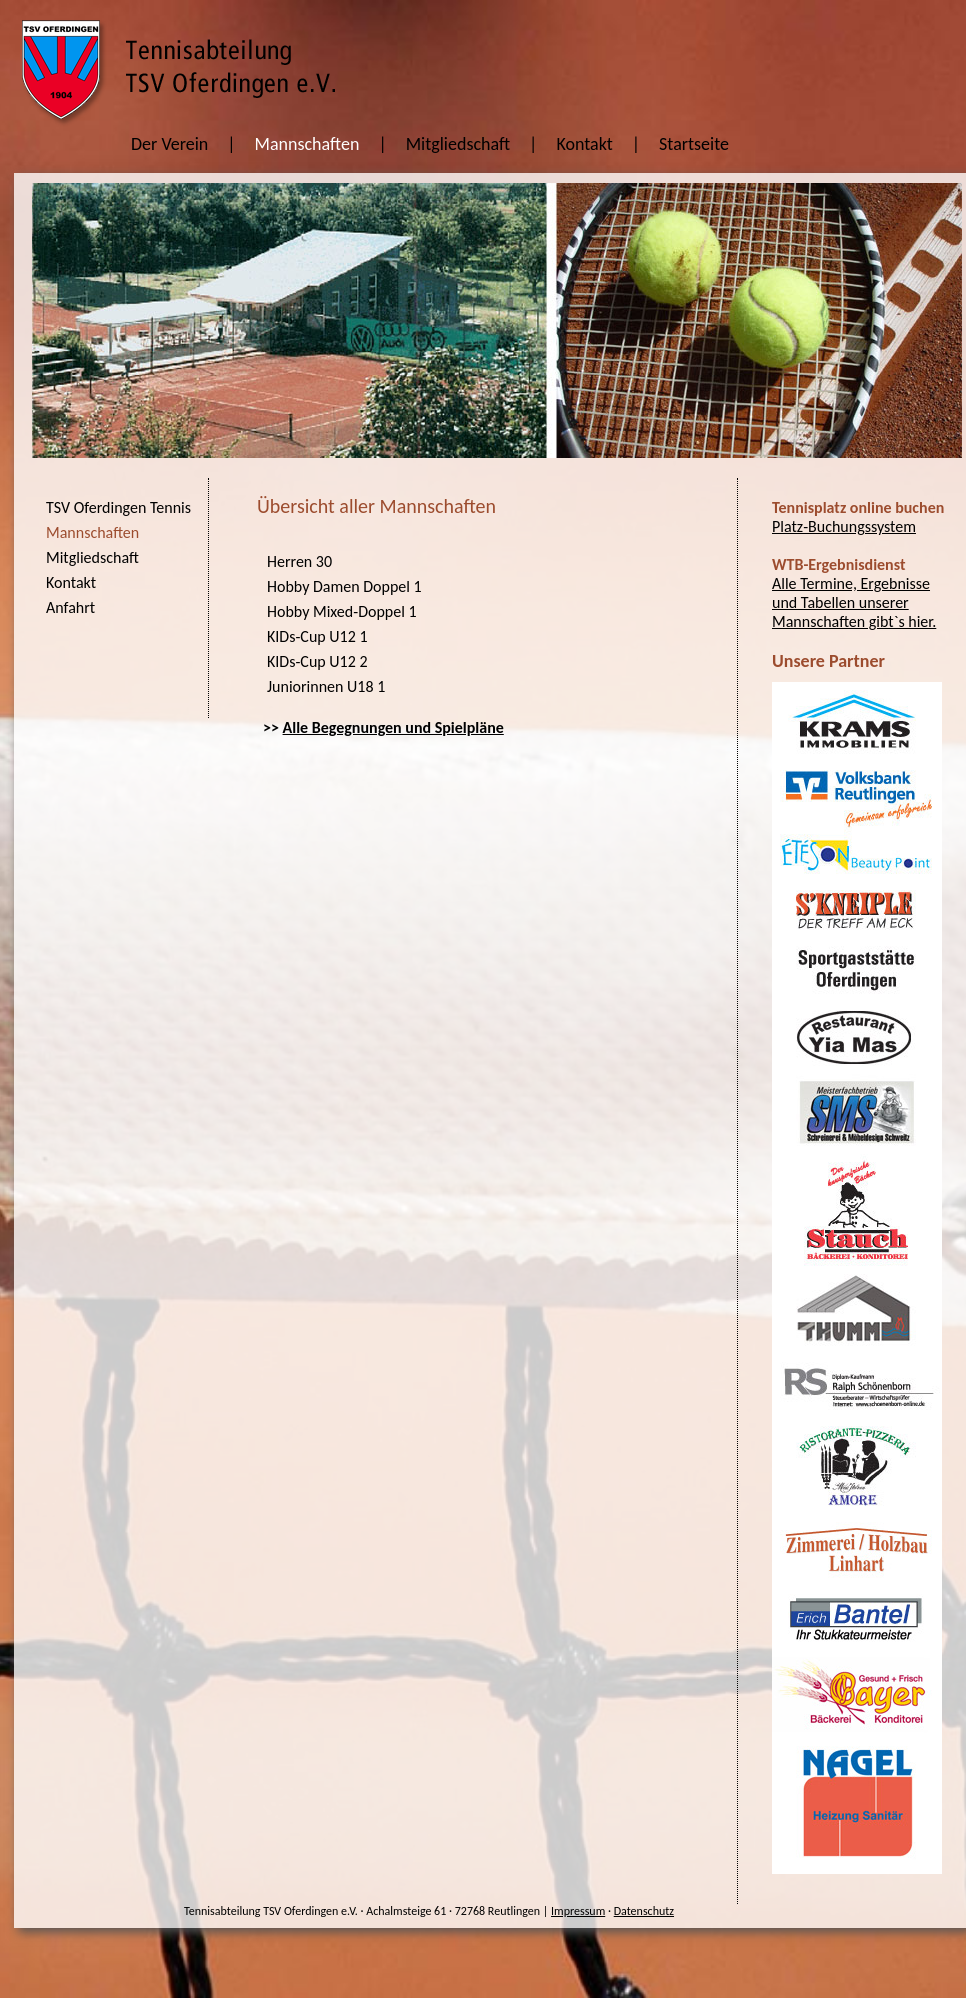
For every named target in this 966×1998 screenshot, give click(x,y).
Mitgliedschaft (458, 144)
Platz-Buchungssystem (844, 526)
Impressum (578, 1911)
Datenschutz (644, 1911)
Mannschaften (307, 144)
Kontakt (584, 144)
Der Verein (169, 144)
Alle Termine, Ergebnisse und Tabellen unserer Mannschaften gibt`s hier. (854, 602)
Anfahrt (70, 607)
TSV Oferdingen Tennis (118, 507)
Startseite (694, 144)
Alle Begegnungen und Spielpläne (393, 727)
